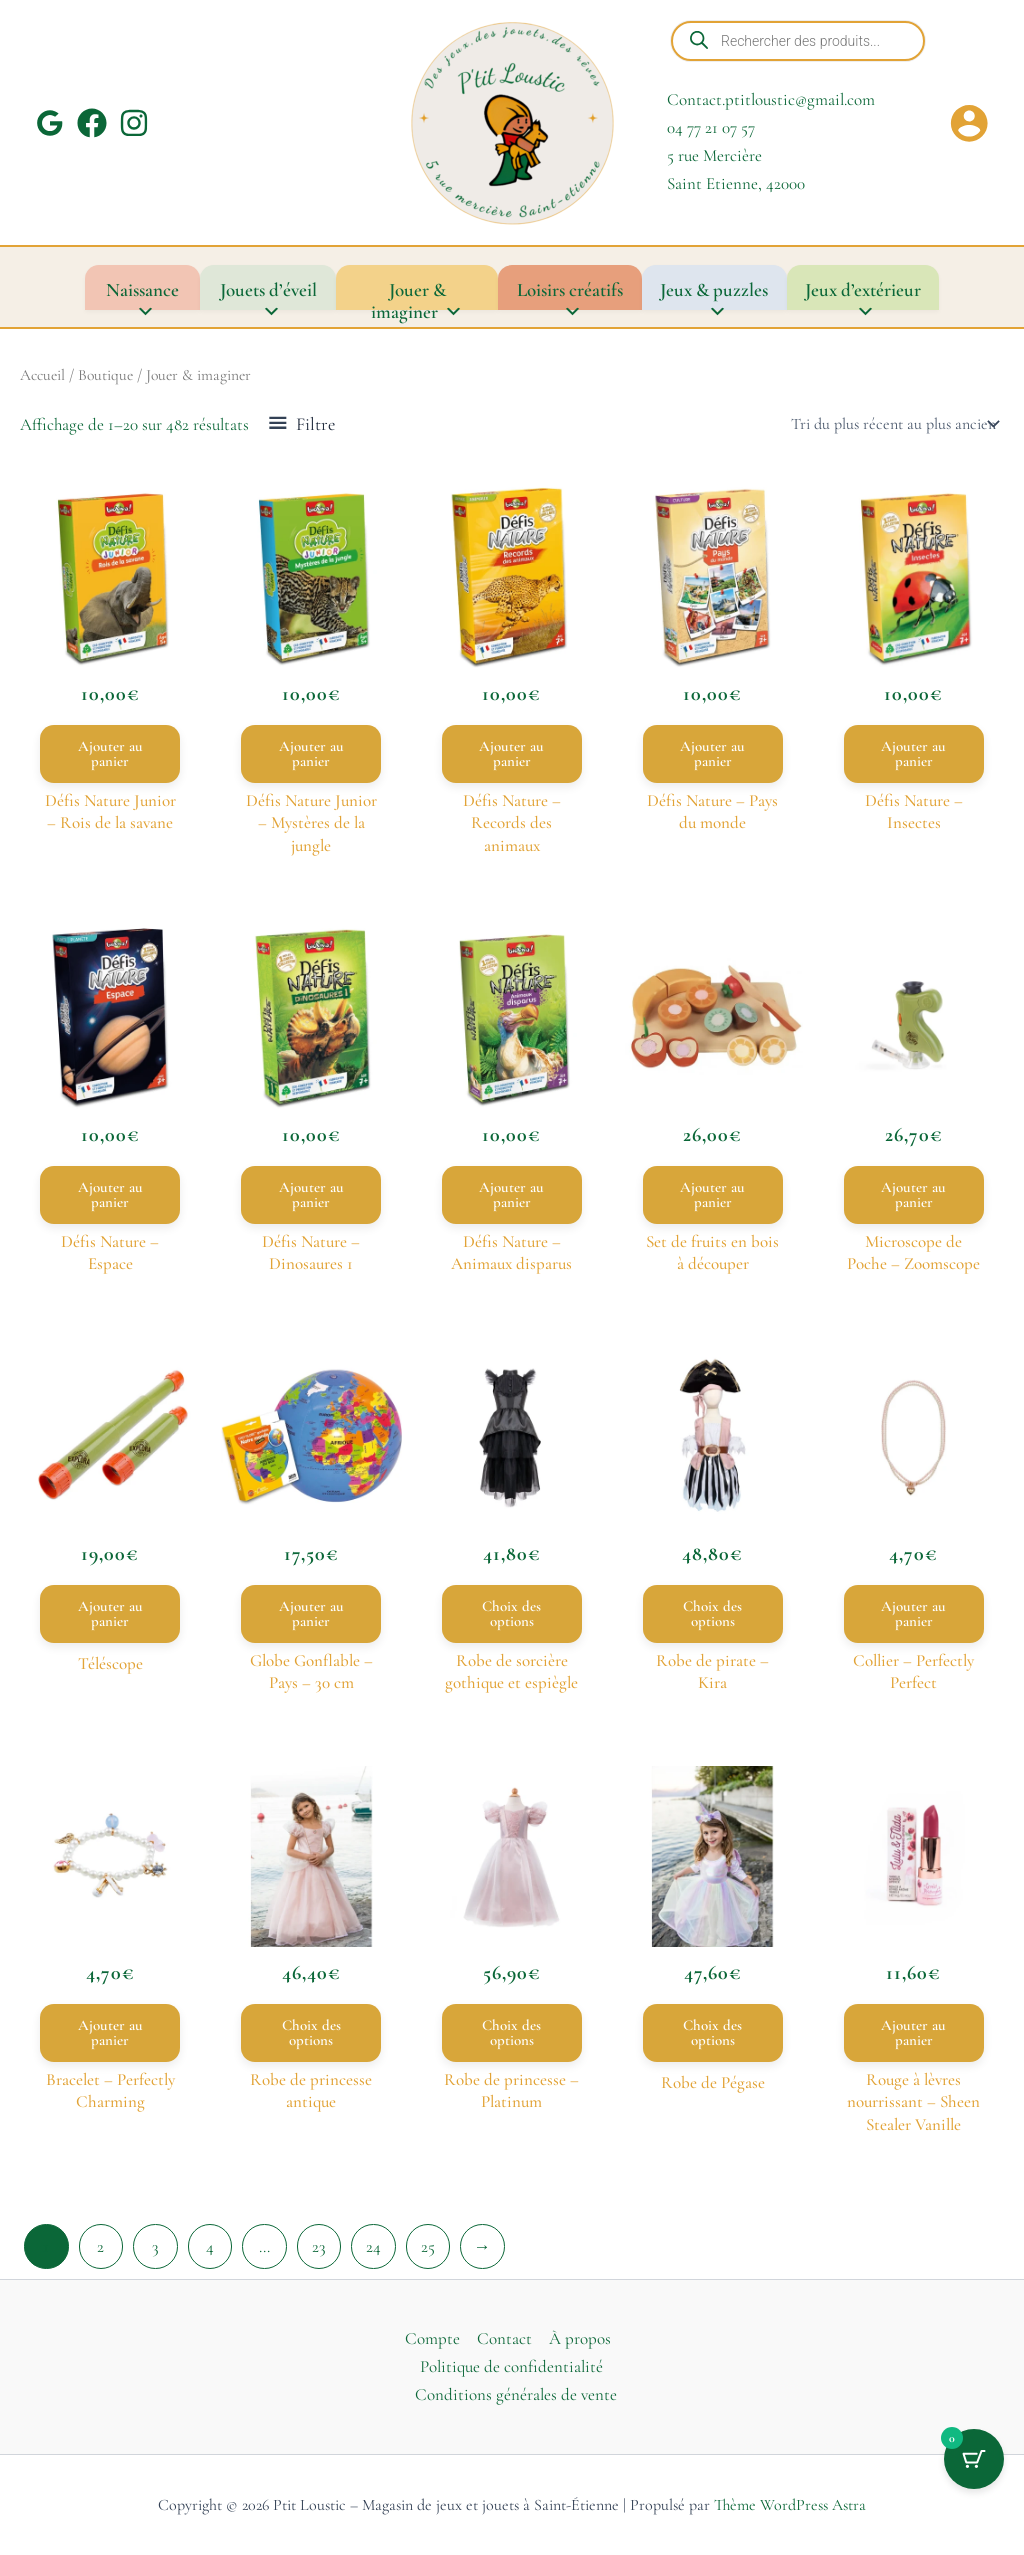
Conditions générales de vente (516, 2394)
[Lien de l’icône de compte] (969, 123)
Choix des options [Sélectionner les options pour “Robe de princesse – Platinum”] (511, 2032)
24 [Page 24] (373, 2246)
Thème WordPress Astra (790, 2505)
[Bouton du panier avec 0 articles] (974, 2459)
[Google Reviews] (50, 123)
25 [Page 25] (428, 2246)
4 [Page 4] (210, 2246)
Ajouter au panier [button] (110, 753)
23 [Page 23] (319, 2246)
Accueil (42, 375)
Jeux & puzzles (714, 294)
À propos (580, 2338)
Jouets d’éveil (268, 294)
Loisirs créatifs (570, 294)
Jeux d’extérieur (863, 294)
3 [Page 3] (155, 2246)
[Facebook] (92, 123)
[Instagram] (134, 123)
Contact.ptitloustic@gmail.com (771, 99)
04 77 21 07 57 (711, 127)
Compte (432, 2338)
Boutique (105, 375)
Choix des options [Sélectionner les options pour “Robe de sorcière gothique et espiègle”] (511, 1613)
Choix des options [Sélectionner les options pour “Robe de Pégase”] (712, 2032)
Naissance (142, 294)
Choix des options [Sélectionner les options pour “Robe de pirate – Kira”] (712, 1613)
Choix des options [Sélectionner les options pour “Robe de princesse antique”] (311, 2032)
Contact (504, 2338)
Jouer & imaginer (417, 294)
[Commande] (893, 424)
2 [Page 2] (100, 2246)
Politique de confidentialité (511, 2366)
